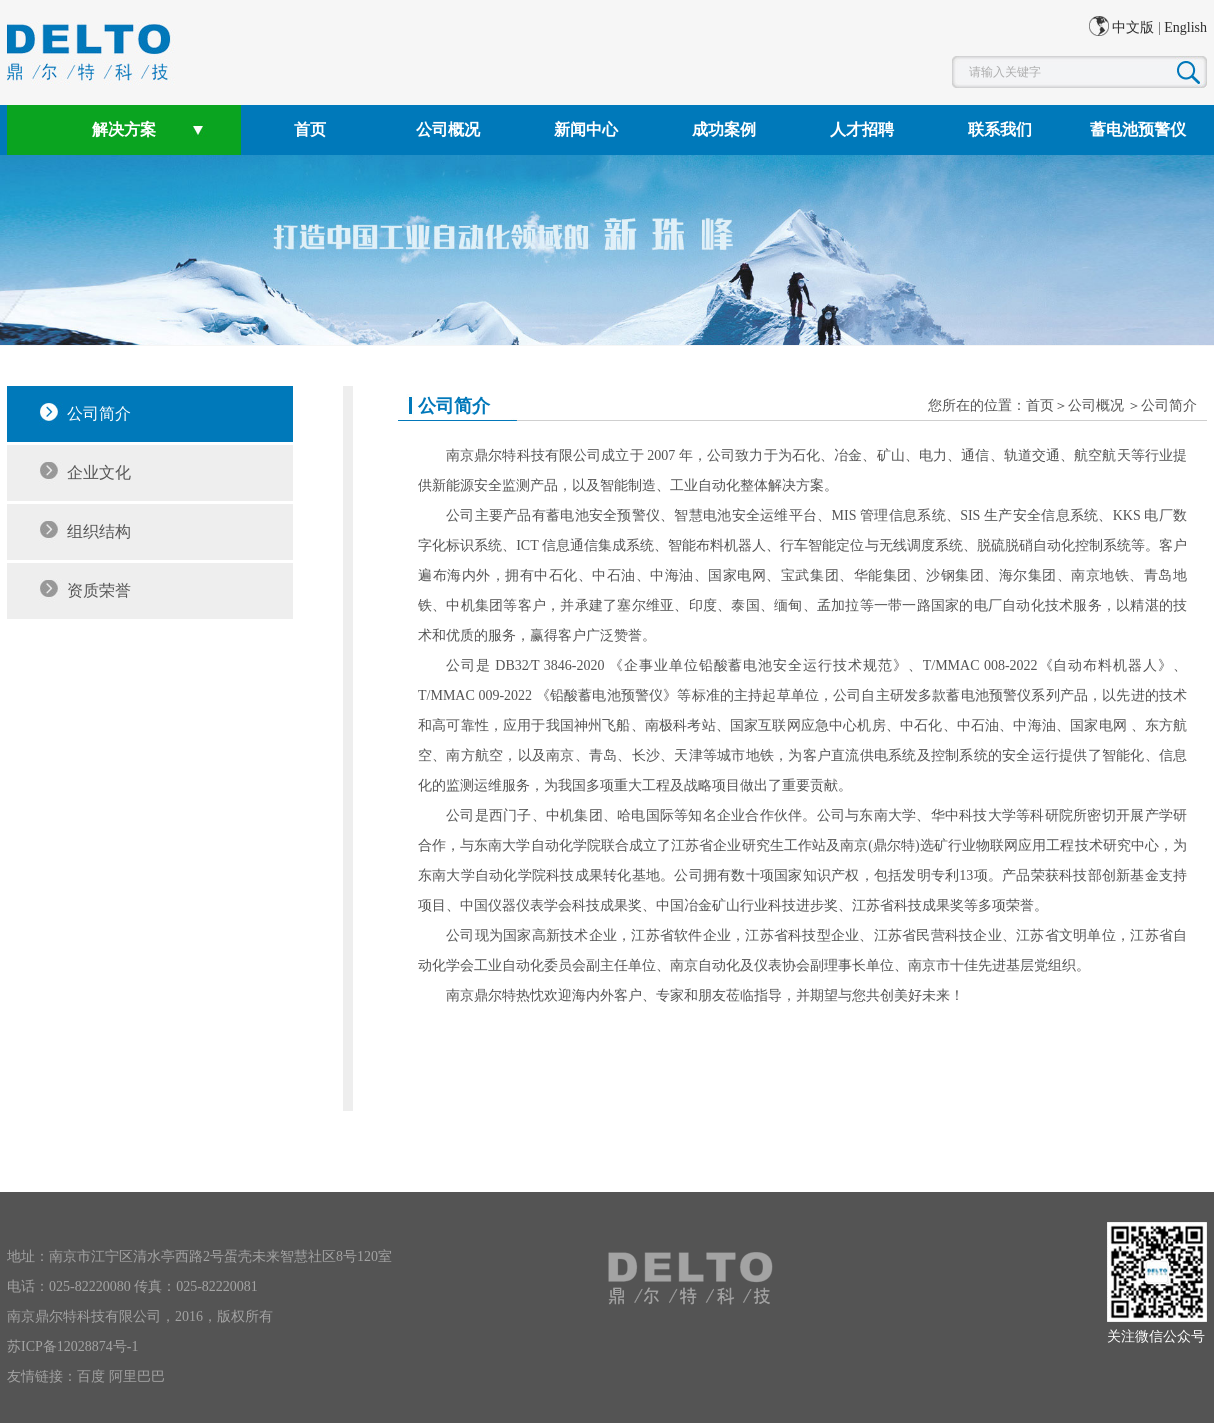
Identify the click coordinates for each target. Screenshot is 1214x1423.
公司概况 (448, 129)
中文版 (1133, 27)
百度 (91, 1376)
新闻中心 (586, 129)
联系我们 (1000, 129)
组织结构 (99, 531)
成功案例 (724, 129)
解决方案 (124, 129)
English (1185, 27)
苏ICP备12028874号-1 (72, 1346)
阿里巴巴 (137, 1376)
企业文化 (99, 472)
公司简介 (99, 413)
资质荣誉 (99, 590)
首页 (310, 129)
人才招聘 (862, 129)
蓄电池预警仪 (1138, 129)
